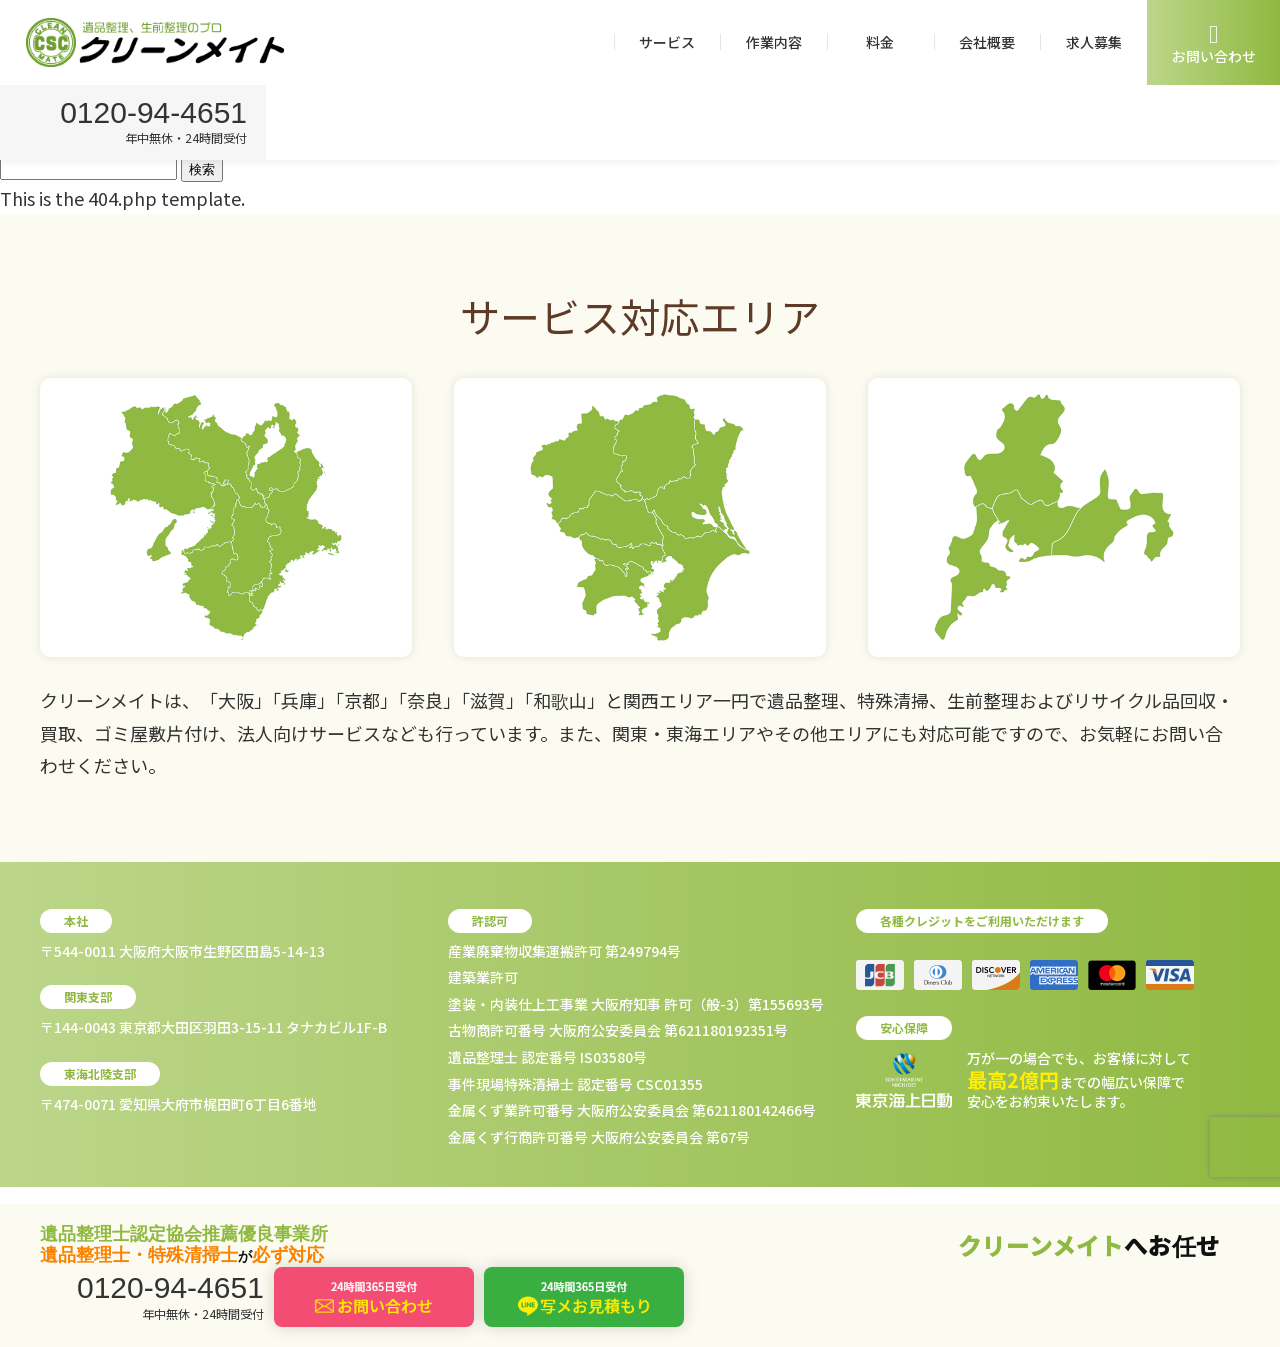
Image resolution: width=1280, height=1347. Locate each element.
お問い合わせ (1214, 43)
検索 (202, 169)
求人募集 (1094, 42)
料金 (880, 42)
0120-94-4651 (157, 115)
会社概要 (987, 42)
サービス (667, 42)
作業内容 (774, 42)
